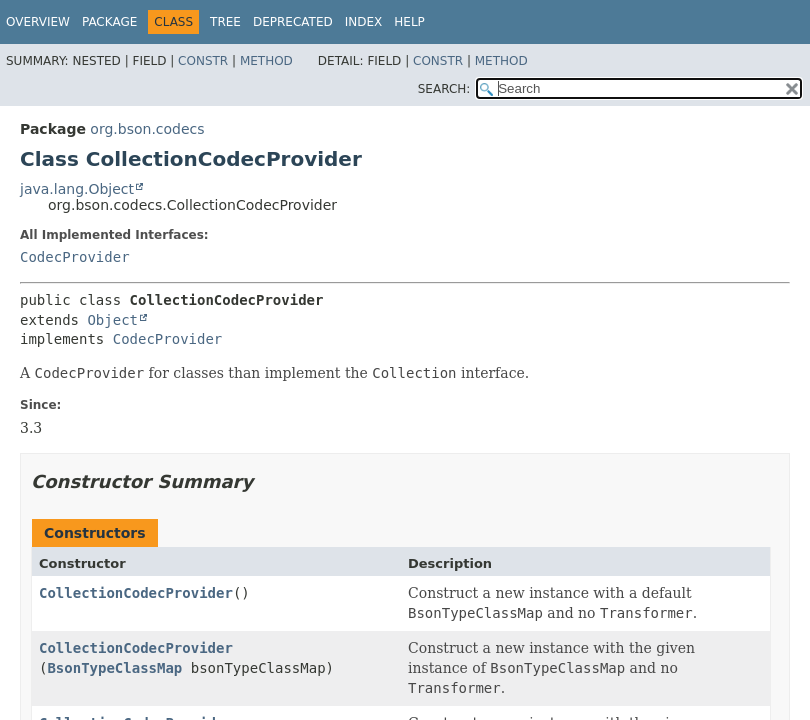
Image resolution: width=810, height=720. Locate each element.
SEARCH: (444, 89)
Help (409, 22)
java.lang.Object (77, 189)
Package (109, 22)
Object (112, 320)
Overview (38, 22)
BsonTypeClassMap (114, 668)
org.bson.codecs (147, 129)
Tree (225, 22)
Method (266, 61)
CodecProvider (75, 257)
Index (364, 22)
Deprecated (293, 22)
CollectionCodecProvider (136, 593)
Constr (203, 61)
